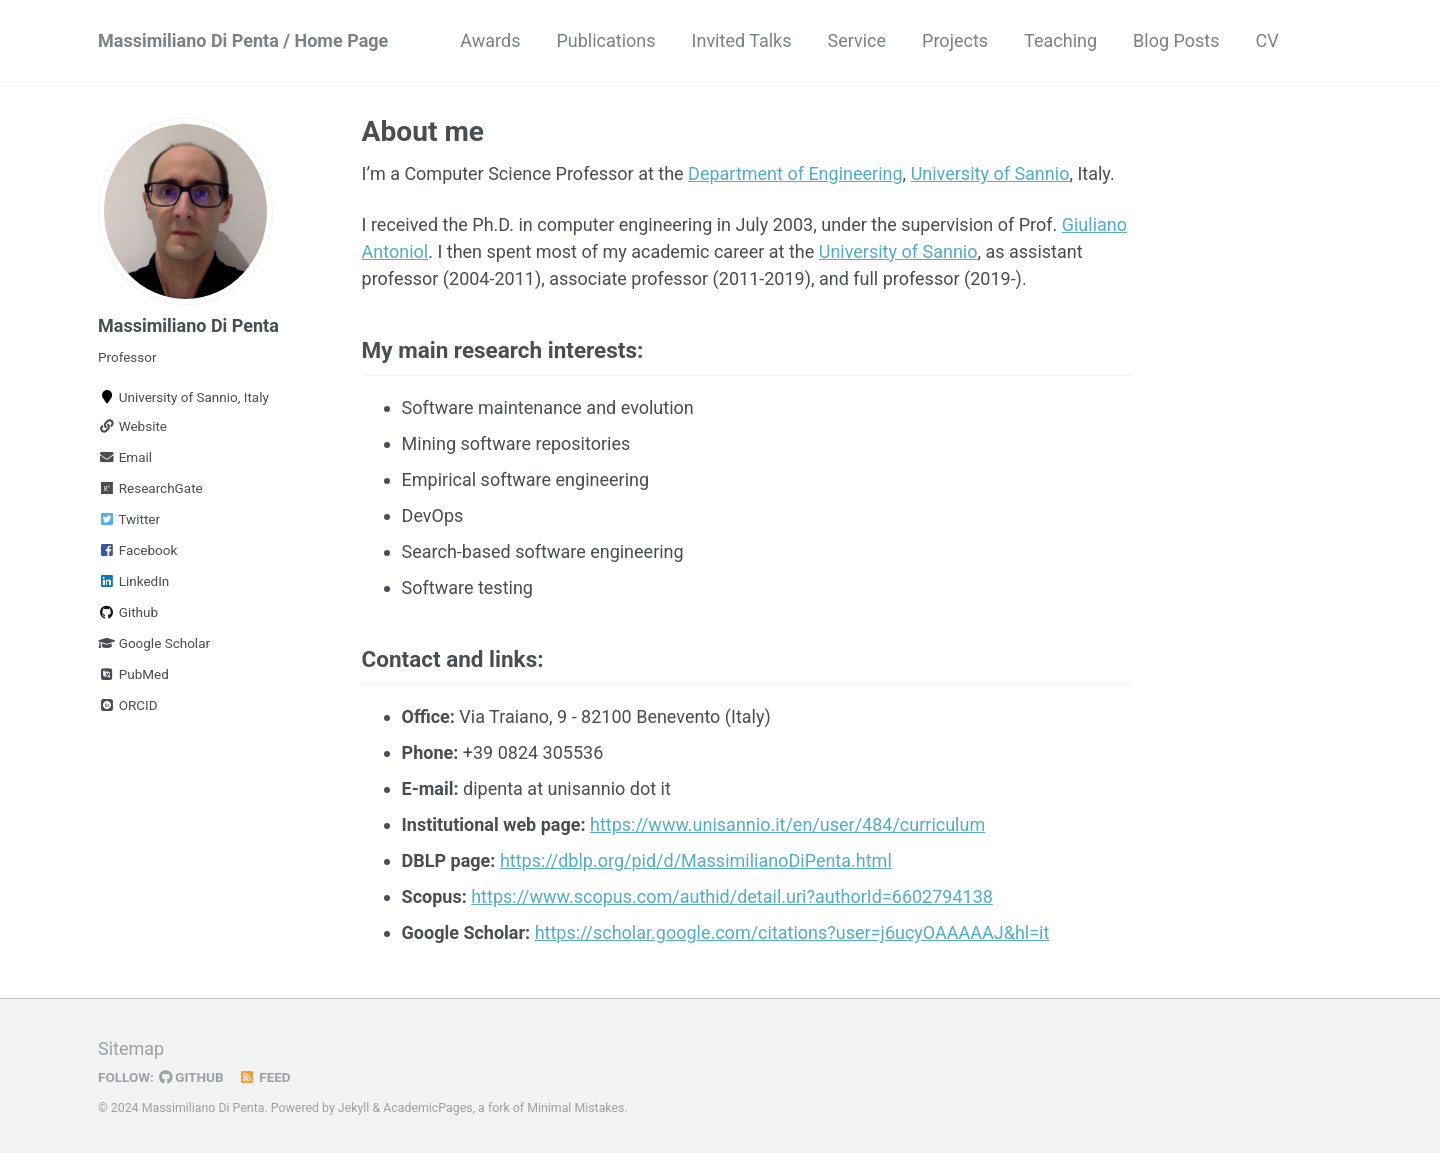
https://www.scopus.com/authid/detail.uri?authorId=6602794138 (732, 896)
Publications (605, 40)
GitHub (191, 1077)
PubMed (133, 674)
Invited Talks (742, 40)
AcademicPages (427, 1108)
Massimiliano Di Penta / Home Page (243, 40)
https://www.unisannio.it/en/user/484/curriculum (787, 824)
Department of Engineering (795, 173)
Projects (955, 40)
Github (128, 612)
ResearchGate (150, 488)
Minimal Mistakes (575, 1108)
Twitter (129, 519)
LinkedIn (133, 581)
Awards (490, 40)
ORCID (128, 705)
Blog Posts (1176, 40)
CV (1266, 40)
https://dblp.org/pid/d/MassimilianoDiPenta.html (696, 860)
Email (125, 457)
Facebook (137, 550)
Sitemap (131, 1048)
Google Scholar (154, 643)
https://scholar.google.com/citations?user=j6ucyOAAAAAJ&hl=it (792, 932)
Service (857, 40)
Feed (265, 1077)
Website (132, 426)
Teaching (1060, 40)
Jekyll (354, 1108)
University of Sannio (990, 173)
